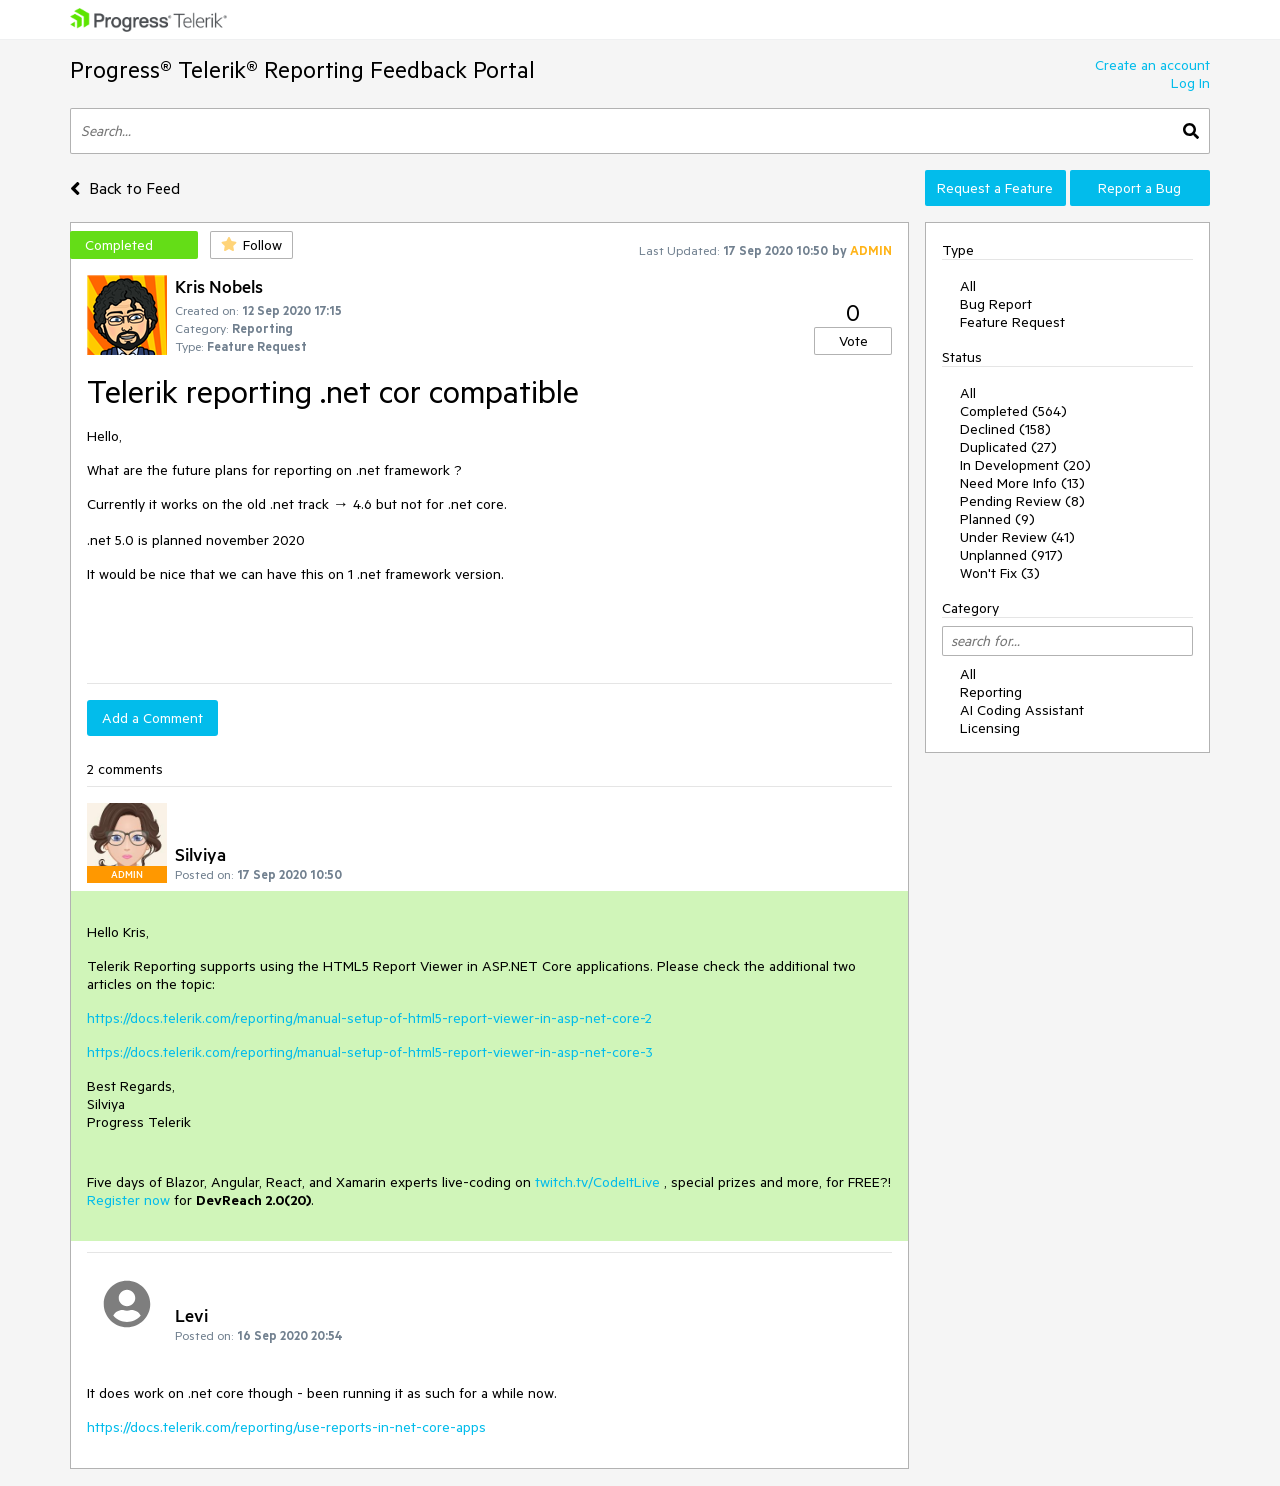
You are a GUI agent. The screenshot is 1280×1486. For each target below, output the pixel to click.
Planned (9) (997, 519)
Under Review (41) (1017, 537)
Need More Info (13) (1022, 483)
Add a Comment (152, 718)
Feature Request (1012, 322)
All (968, 286)
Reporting (991, 692)
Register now (128, 1200)
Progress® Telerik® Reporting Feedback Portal (302, 69)
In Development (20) (1025, 465)
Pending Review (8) (1022, 501)
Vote (853, 341)
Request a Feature (995, 188)
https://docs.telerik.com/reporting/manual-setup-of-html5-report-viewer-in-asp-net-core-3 (370, 1052)
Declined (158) (1005, 429)
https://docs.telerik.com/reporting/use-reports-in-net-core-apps (286, 1427)
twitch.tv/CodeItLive (597, 1182)
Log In (1190, 83)
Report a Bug (1139, 188)
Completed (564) (1013, 411)
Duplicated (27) (1008, 447)
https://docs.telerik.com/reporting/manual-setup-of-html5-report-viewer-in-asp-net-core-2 (369, 1018)
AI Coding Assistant (1022, 710)
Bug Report (996, 304)
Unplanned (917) (1011, 555)
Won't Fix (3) (1000, 573)
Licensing (990, 728)
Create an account (1152, 65)
